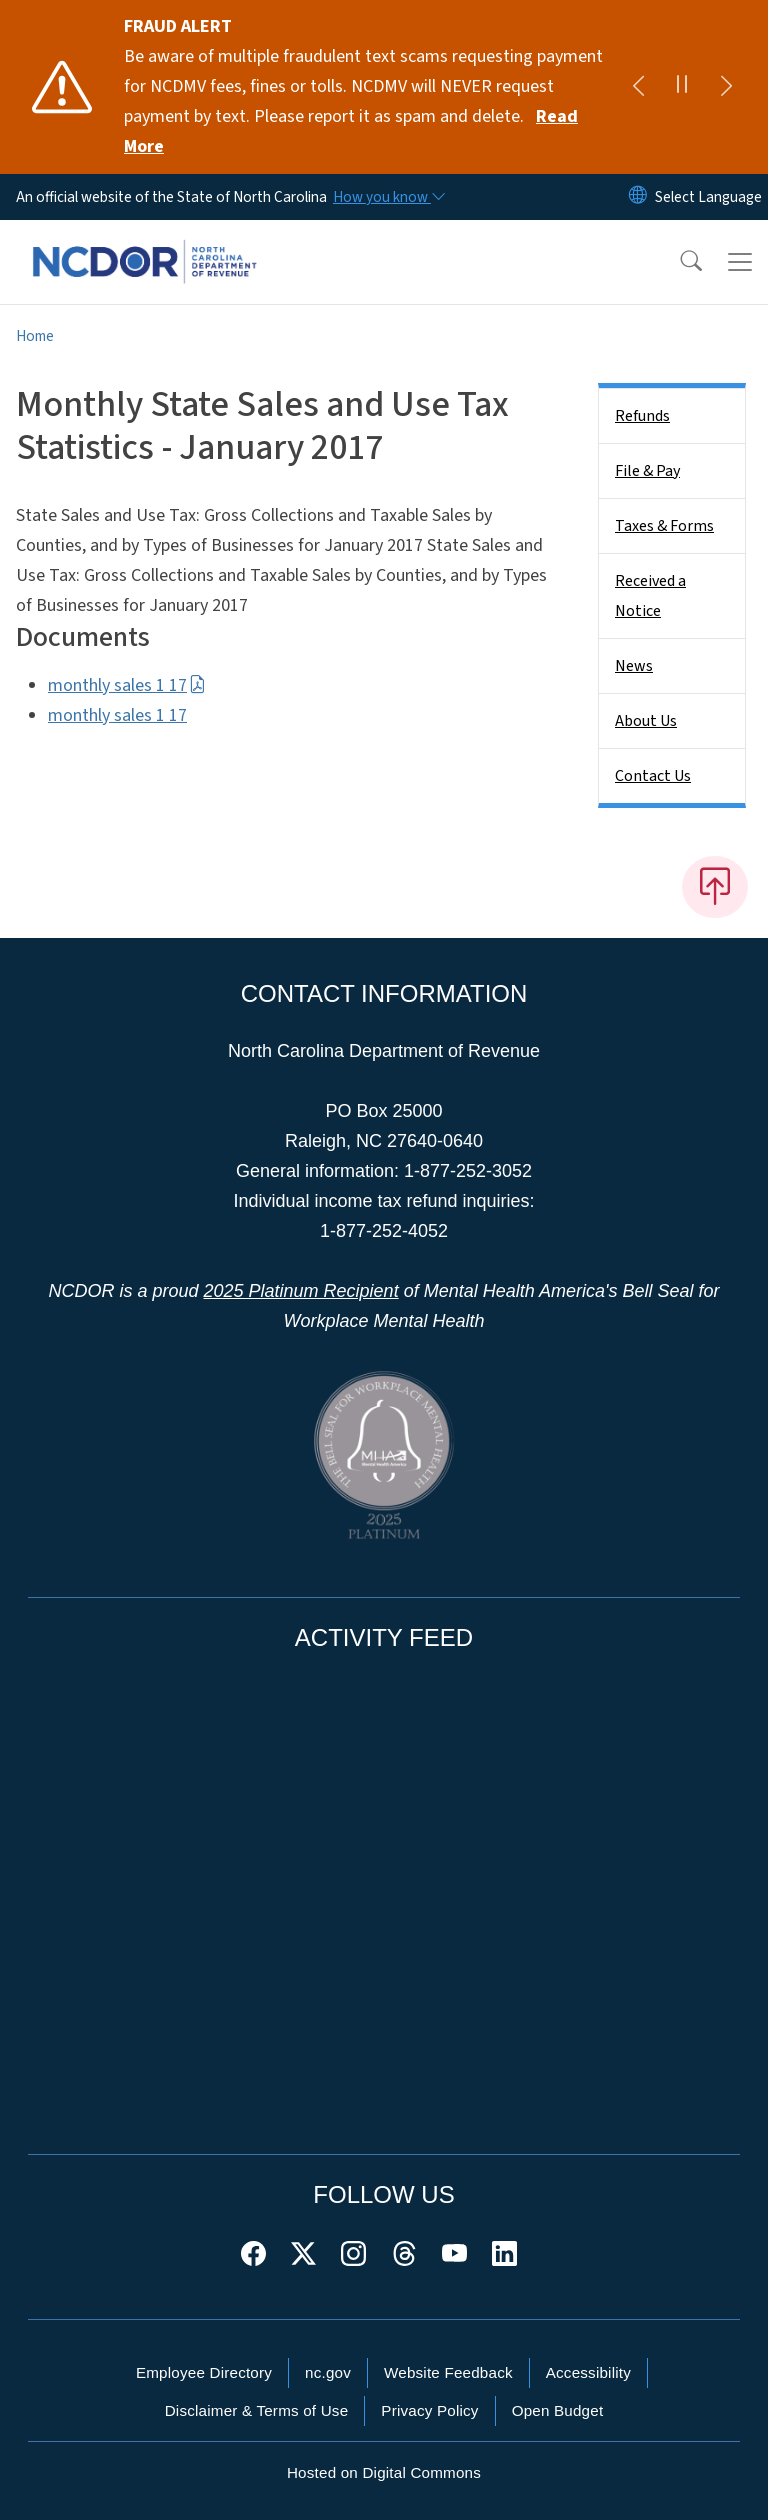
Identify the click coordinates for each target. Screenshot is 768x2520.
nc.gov (328, 2372)
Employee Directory (204, 2372)
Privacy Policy (429, 2410)
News (634, 666)
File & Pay (647, 471)
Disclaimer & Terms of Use (257, 2410)
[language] (708, 197)
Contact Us (653, 776)
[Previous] (638, 87)
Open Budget (558, 2410)
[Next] (726, 87)
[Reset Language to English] (638, 197)
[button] (678, 262)
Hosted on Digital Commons (384, 2472)
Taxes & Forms (664, 526)
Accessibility (588, 2372)
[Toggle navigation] (740, 262)
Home (35, 336)
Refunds (642, 416)
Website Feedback (448, 2372)
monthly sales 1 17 (127, 685)
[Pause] (682, 87)
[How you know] (388, 197)
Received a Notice (650, 596)
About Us (646, 721)
